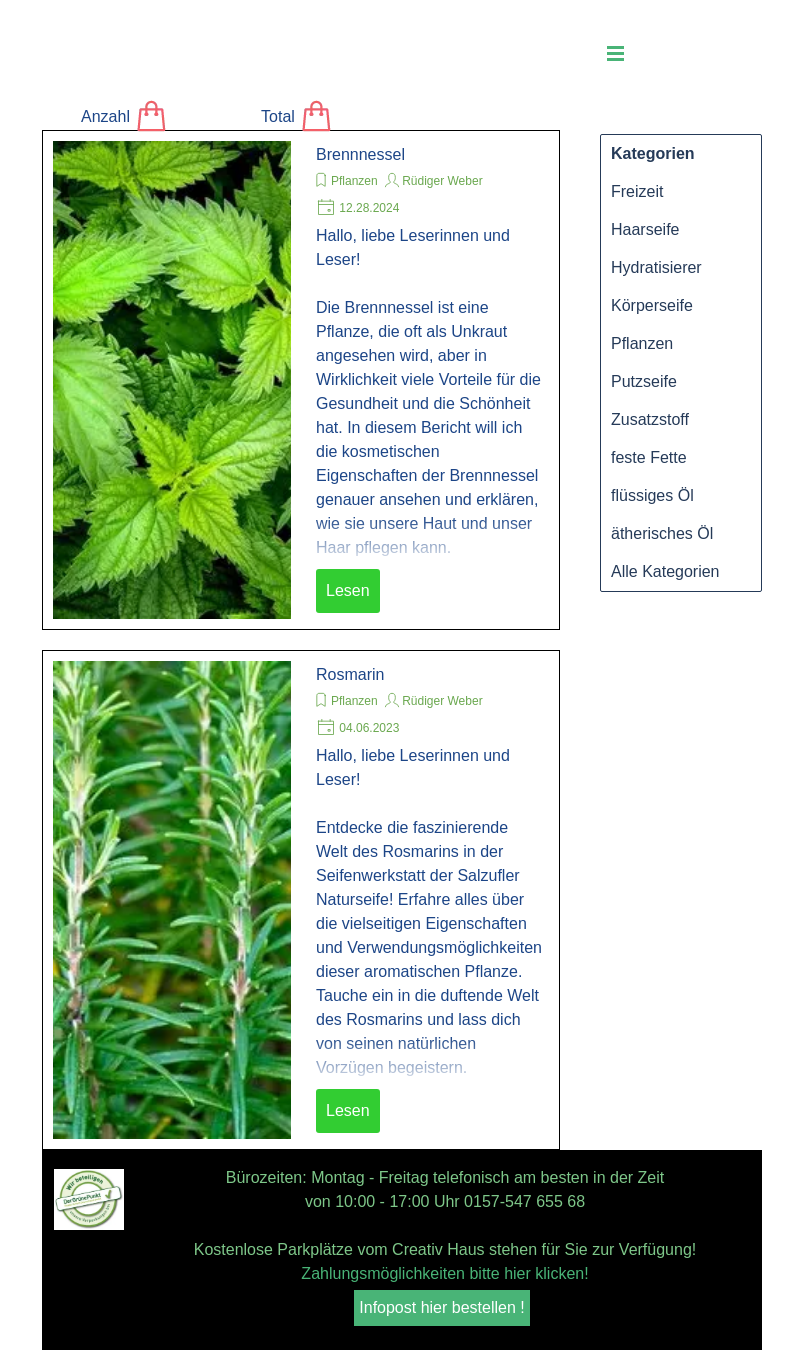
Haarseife (645, 229)
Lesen (348, 590)
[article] (301, 380)
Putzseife (644, 381)
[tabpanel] (445, 1226)
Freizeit (637, 191)
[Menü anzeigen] (615, 53)
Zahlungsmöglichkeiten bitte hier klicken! (444, 1273)
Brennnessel (360, 154)
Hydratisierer (656, 267)
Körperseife (652, 305)
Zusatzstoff (650, 419)
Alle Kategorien (665, 571)
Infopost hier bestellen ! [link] (441, 1307)
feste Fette (649, 457)
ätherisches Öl (662, 533)
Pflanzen (354, 181)
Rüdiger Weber (442, 181)
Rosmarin (350, 674)
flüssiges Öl (652, 495)
